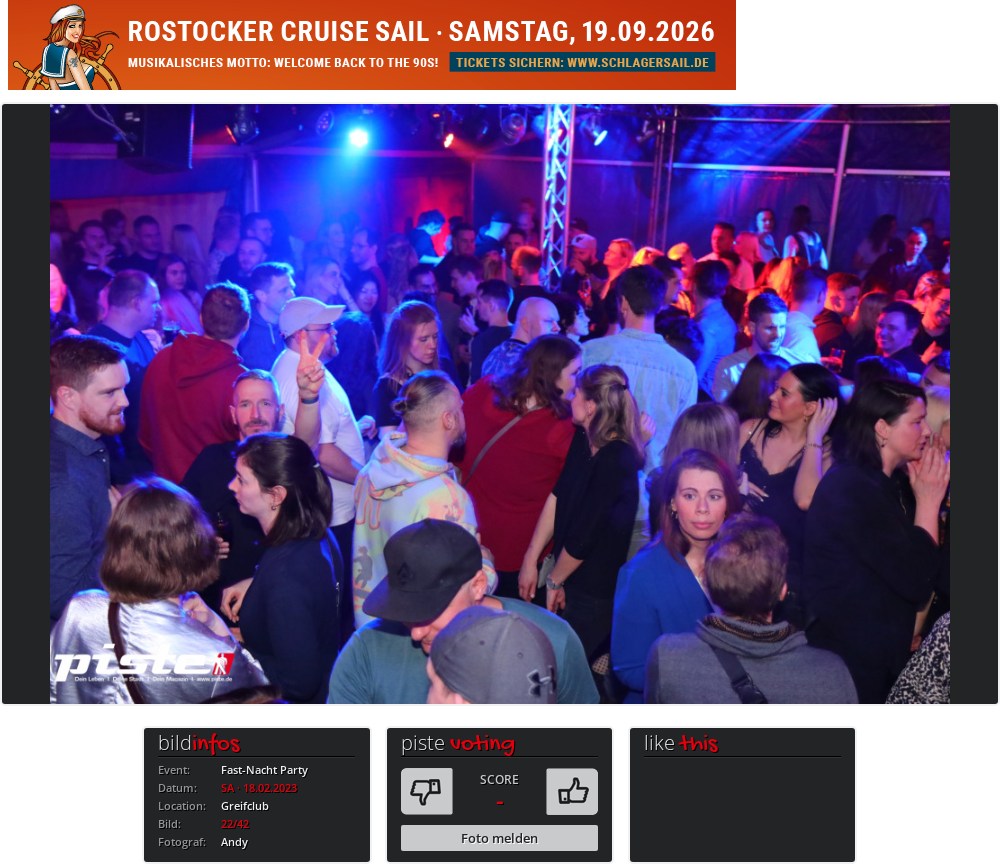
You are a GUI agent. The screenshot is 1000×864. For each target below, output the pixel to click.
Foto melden (499, 838)
